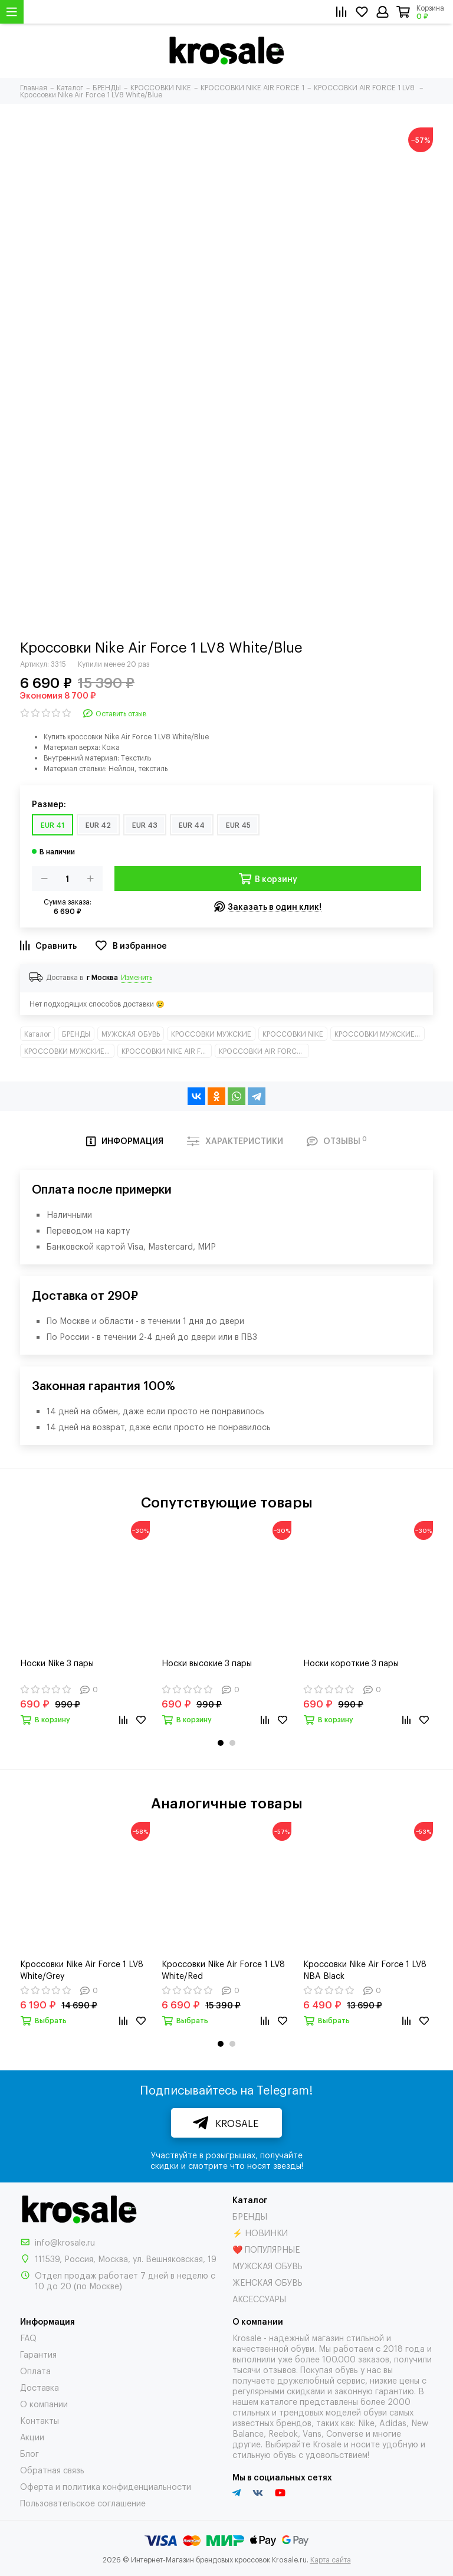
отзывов (279, 2369)
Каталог (37, 1033)
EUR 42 (98, 825)
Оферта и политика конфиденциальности (105, 2486)
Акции (32, 2436)
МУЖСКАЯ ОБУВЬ (130, 1033)
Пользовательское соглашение (83, 2502)
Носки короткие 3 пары (351, 1662)
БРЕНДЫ (76, 1033)
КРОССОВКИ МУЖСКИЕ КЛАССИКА (379, 1033)
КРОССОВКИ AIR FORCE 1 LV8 (264, 1051)
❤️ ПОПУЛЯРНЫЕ (266, 2248)
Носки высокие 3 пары (207, 1662)
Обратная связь (52, 2469)
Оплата (35, 2370)
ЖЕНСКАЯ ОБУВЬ (267, 2281)
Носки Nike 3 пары (57, 1662)
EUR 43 (144, 825)
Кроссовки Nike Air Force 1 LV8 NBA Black (364, 1969)
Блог (29, 2453)
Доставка (39, 2387)
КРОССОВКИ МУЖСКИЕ (211, 1033)
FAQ (28, 2337)
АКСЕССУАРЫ (259, 2298)
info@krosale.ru (65, 2241)
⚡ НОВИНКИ (260, 2232)
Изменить (136, 977)
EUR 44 (192, 825)
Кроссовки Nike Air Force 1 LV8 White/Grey (81, 1969)
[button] (221, 1743)
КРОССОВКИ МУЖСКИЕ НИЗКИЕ (69, 1051)
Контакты (39, 2420)
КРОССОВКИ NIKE (292, 1033)
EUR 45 (238, 825)
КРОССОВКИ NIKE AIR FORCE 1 (167, 1051)
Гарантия (38, 2353)
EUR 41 (52, 825)
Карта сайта (330, 2559)
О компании (44, 2403)
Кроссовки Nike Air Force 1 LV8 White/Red (223, 1969)
